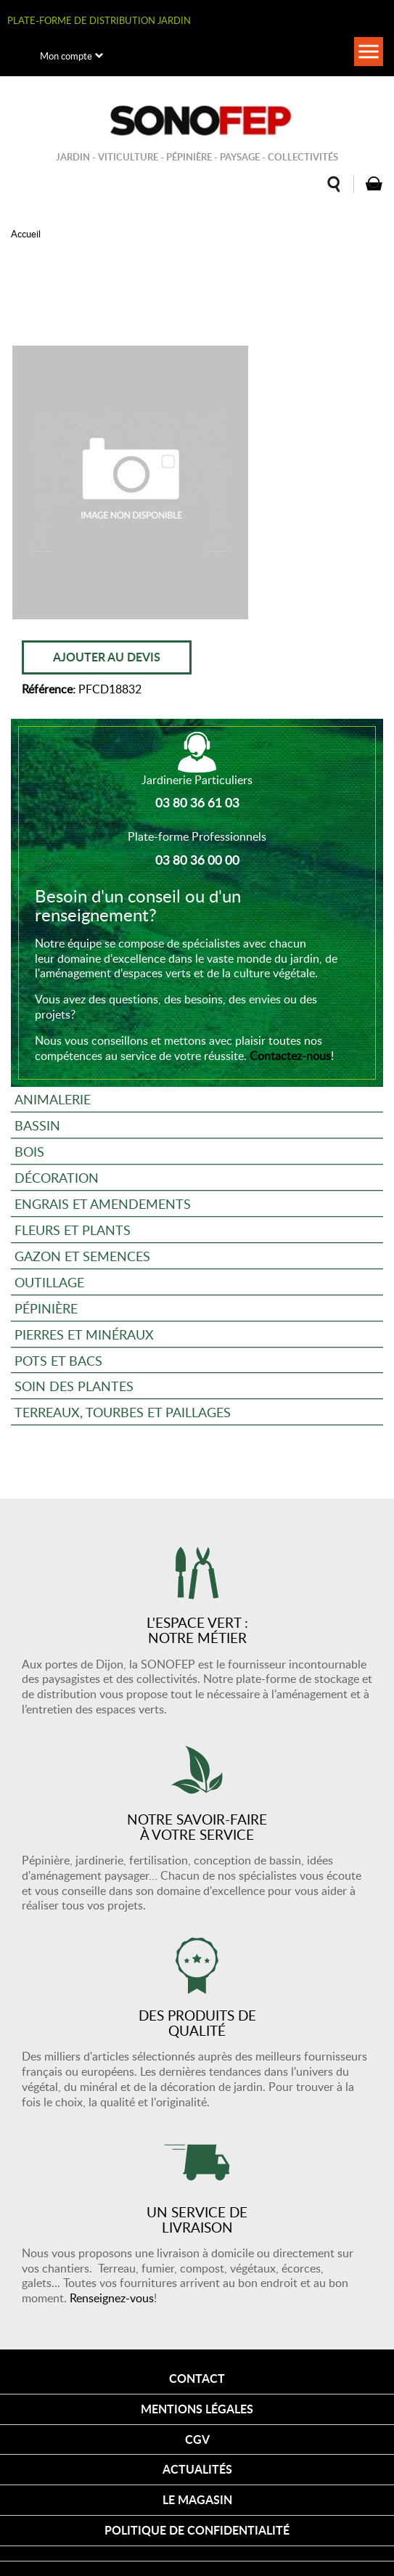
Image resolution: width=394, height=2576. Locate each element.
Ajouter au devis (106, 656)
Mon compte (66, 55)
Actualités (197, 2469)
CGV (197, 2439)
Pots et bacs (58, 1360)
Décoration (57, 1177)
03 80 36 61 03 (197, 802)
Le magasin (197, 2499)
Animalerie (53, 1099)
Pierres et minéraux (84, 1334)
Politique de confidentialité (197, 2530)
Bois (29, 1151)
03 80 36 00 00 (197, 859)
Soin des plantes (74, 1386)
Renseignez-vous (112, 2298)
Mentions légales (197, 2408)
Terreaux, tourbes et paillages (123, 1412)
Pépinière (46, 1308)
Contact (197, 2378)
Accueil (26, 233)
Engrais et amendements (103, 1203)
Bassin (37, 1125)
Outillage (49, 1282)
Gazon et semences (82, 1256)
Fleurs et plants (73, 1229)
